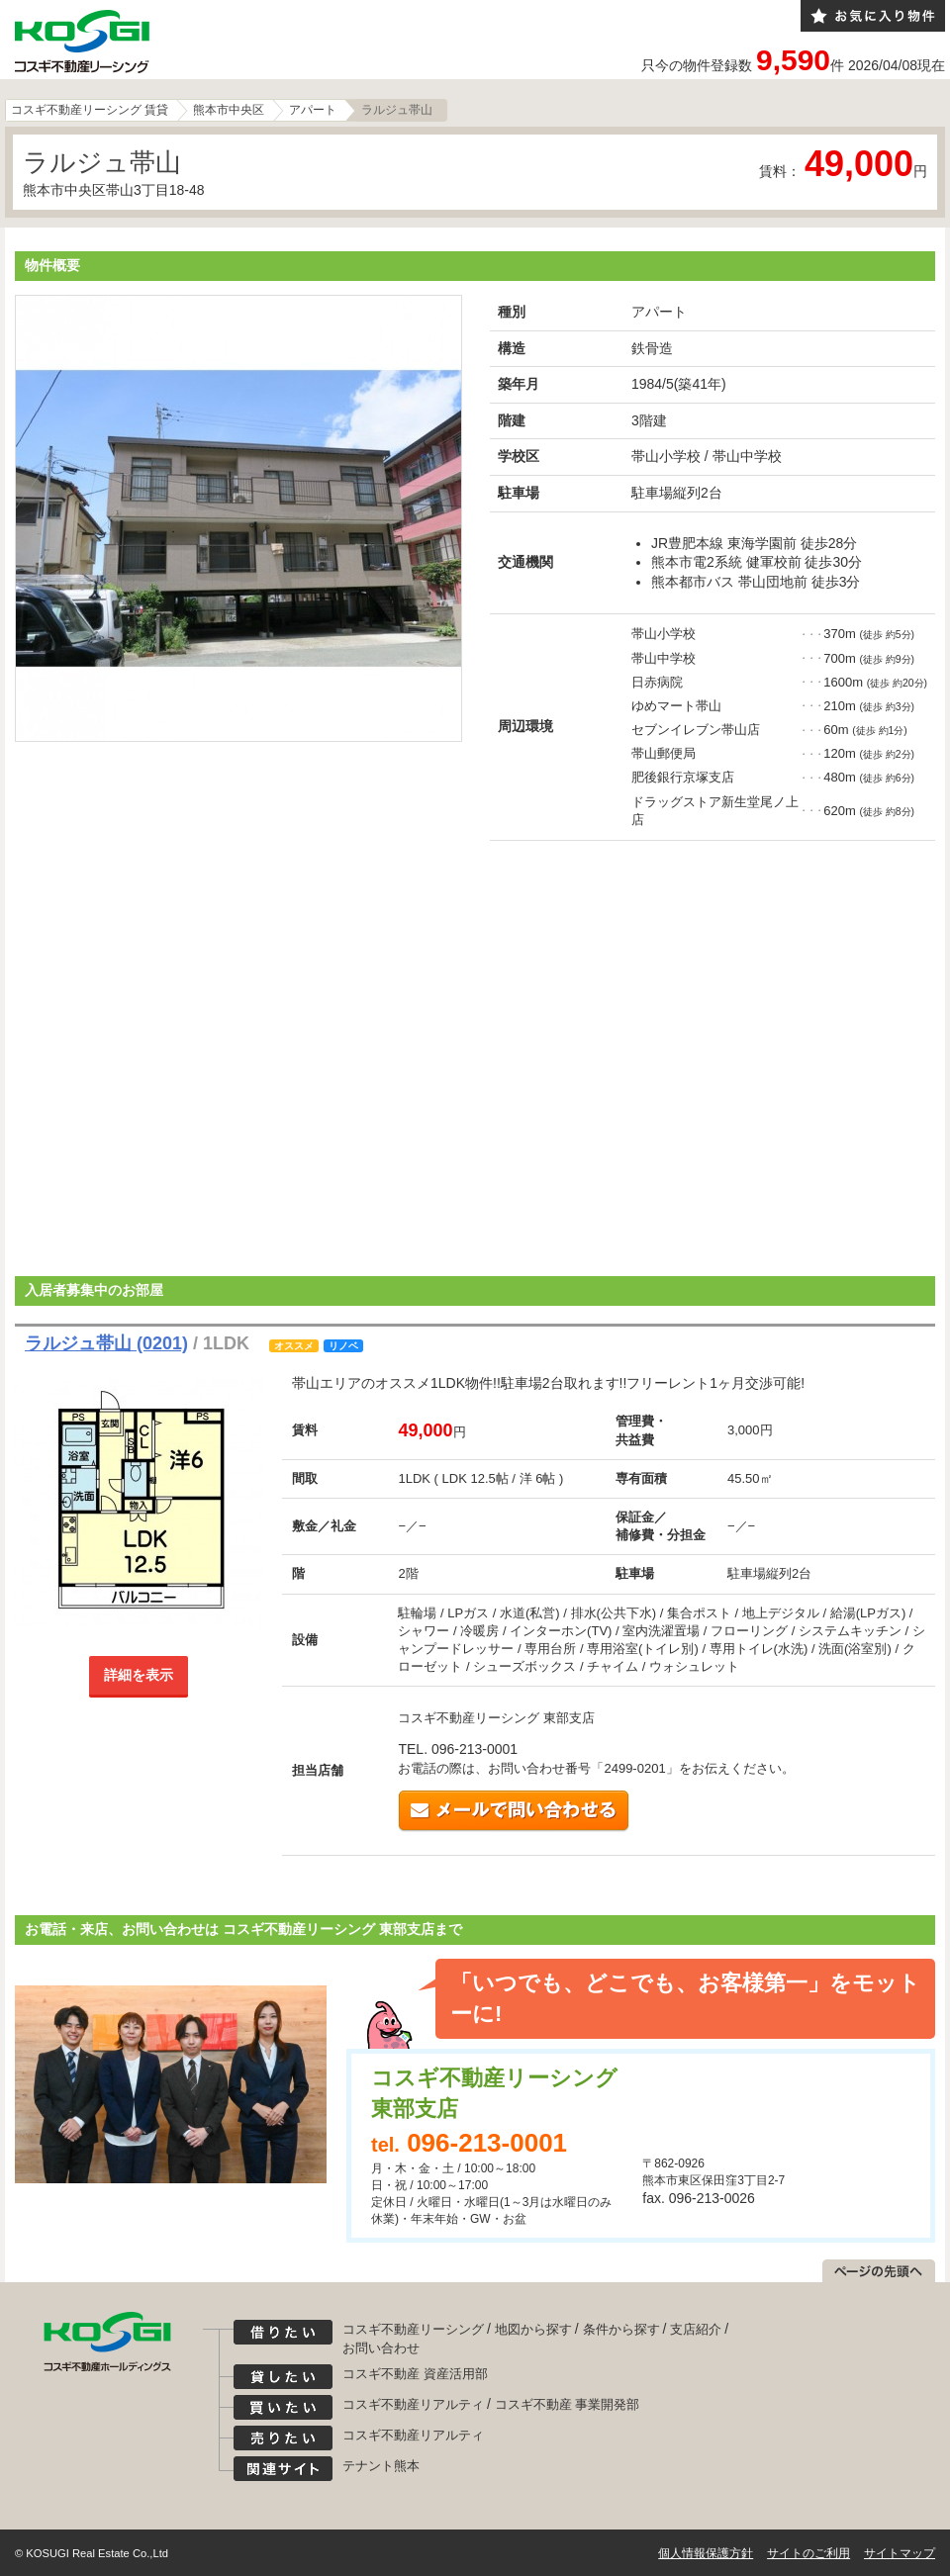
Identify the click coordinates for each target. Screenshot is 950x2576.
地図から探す (533, 2329)
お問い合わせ (381, 2348)
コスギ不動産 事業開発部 (567, 2404)
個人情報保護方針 (705, 2553)
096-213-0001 (487, 2143)
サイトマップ (899, 2553)
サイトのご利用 (808, 2553)
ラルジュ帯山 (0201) (106, 1343)
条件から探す (621, 2329)
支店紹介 (695, 2329)
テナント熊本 (381, 2465)
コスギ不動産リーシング (413, 2329)
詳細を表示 (138, 1675)
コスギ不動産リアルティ (413, 2404)
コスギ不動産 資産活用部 (415, 2373)
